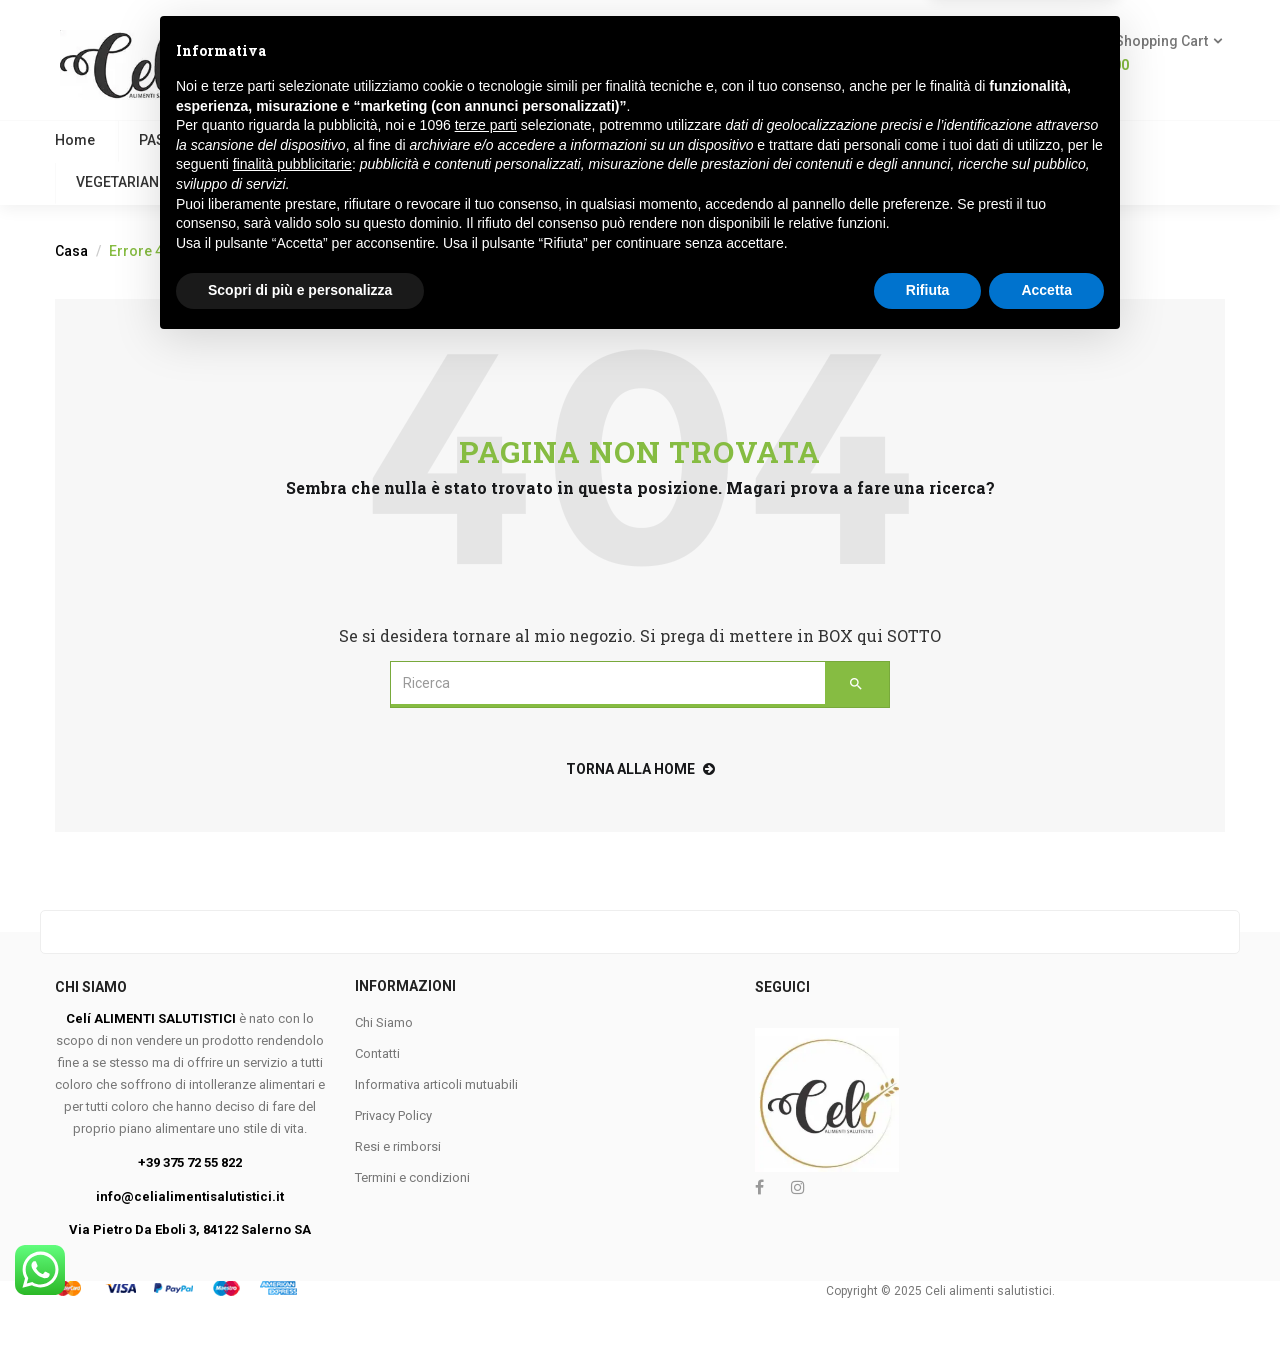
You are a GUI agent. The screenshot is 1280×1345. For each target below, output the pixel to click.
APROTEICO (1042, 140)
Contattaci (437, 182)
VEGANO (253, 140)
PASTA (160, 140)
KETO (230, 182)
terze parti (486, 1125)
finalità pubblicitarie (292, 1164)
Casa (71, 251)
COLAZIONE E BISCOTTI (400, 140)
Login (987, 65)
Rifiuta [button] (928, 1290)
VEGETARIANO (122, 182)
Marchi (543, 182)
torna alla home (640, 769)
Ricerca (670, 52)
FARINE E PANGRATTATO (598, 140)
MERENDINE (921, 140)
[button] (1151, 54)
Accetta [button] (1046, 1290)
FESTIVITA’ (326, 182)
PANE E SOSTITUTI (779, 140)
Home (75, 140)
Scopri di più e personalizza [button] (300, 1290)
